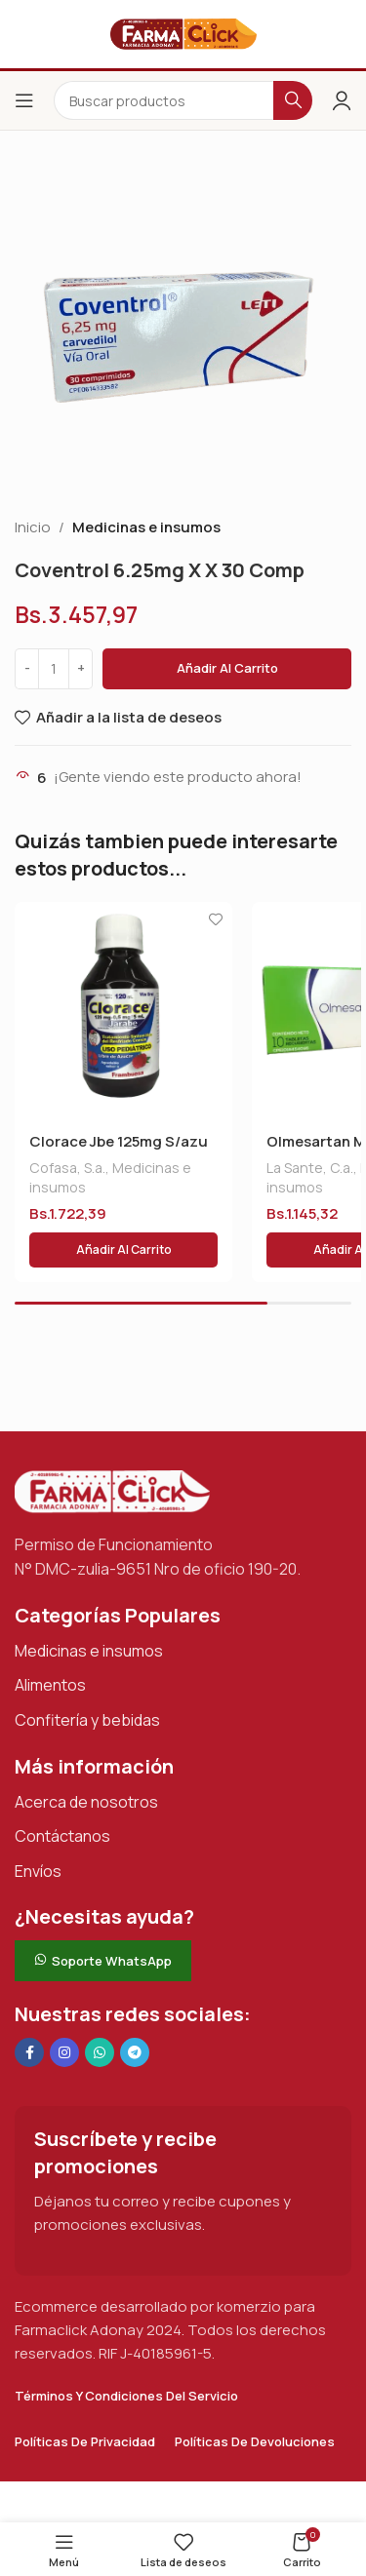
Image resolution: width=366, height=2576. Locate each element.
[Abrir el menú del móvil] (24, 100)
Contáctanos (62, 1836)
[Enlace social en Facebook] (29, 2052)
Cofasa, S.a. (67, 1167)
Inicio (33, 527)
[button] (123, 1250)
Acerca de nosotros (86, 1802)
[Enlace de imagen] (112, 1490)
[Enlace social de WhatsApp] (99, 2052)
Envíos (38, 1871)
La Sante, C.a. (309, 1167)
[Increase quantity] (80, 668)
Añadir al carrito (227, 668)
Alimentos (50, 1685)
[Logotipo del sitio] (183, 32)
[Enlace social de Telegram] (134, 2052)
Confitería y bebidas (87, 1720)
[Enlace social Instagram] (64, 2052)
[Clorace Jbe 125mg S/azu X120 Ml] (123, 1010)
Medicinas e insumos (146, 527)
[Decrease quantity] (27, 668)
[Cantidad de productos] (53, 668)
